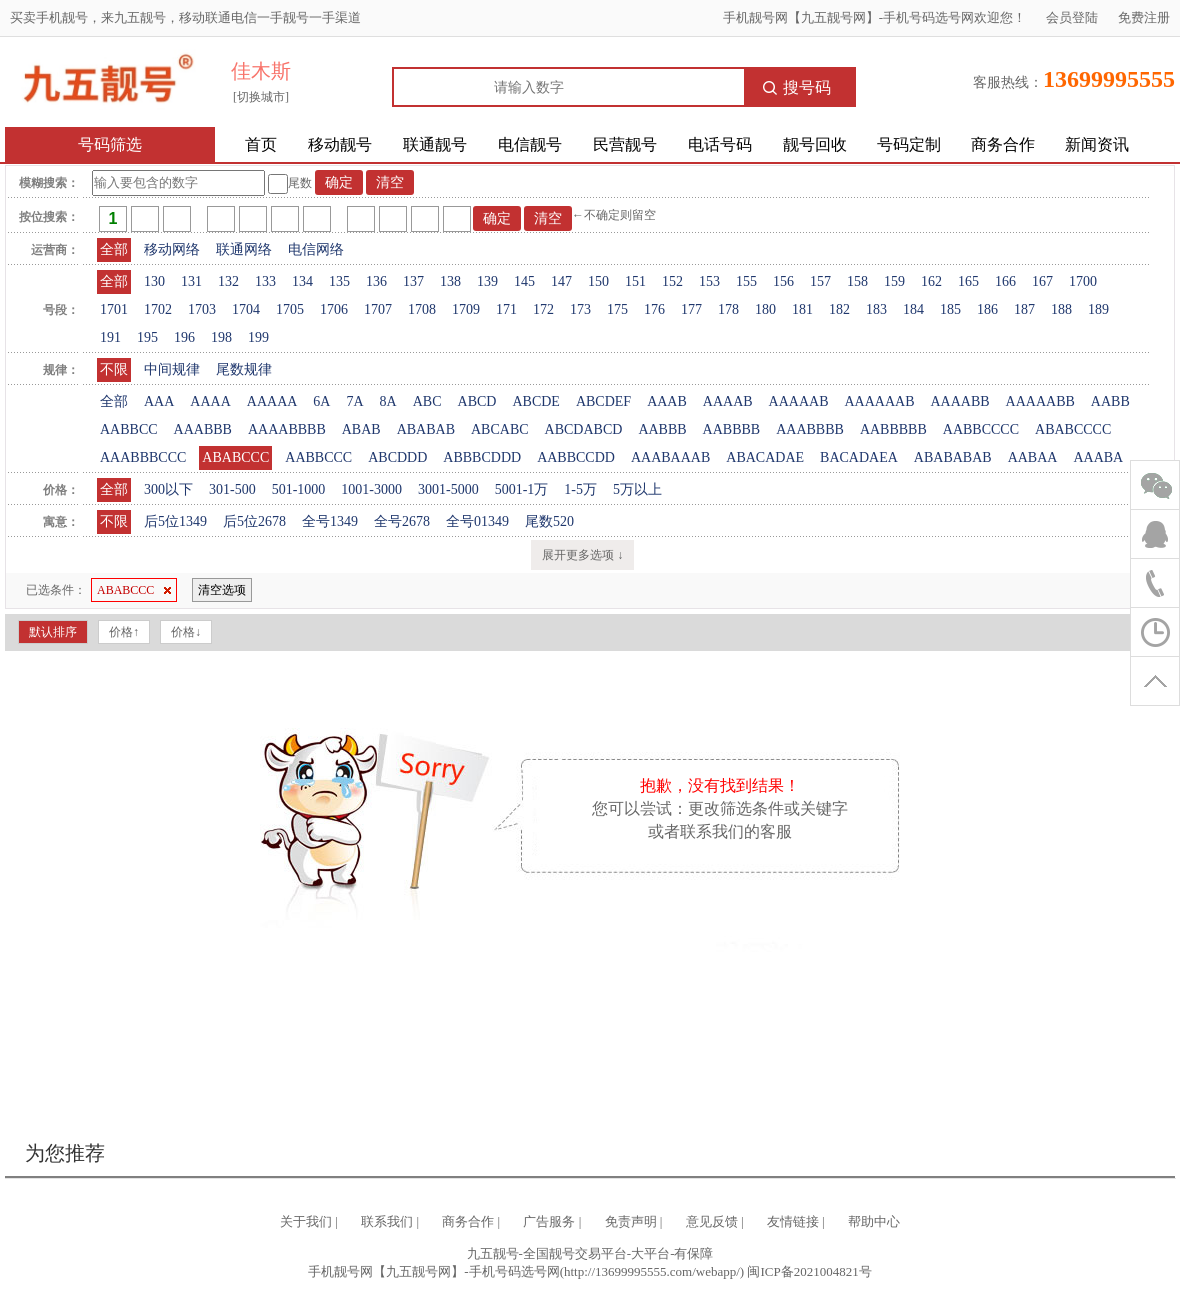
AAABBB (203, 429)
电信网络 (316, 249)
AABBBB (732, 429)
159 (894, 281)
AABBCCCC (981, 429)
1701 (114, 309)
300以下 (168, 489)
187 (1024, 309)
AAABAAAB (670, 457)
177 (691, 309)
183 (876, 309)
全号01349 (477, 521)
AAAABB (959, 401)
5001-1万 (522, 489)
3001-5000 (448, 489)
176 (654, 309)
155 (746, 281)
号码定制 (909, 144)
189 (1098, 309)
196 (184, 337)
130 (154, 281)
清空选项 (222, 590)
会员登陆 (1072, 17)
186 (987, 309)
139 (487, 281)
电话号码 (720, 144)
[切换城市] (261, 97)
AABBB (662, 429)
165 (968, 281)
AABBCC (129, 429)
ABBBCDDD (482, 457)
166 (1005, 281)
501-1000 (299, 489)
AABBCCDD (576, 457)
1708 (422, 309)
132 (228, 281)
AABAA (1033, 457)
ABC (427, 401)
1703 (202, 309)
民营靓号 (625, 144)
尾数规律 (244, 369)
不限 (114, 369)
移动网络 (172, 249)
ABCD (477, 401)
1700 (1083, 281)
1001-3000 (371, 489)
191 (110, 337)
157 (820, 281)
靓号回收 (815, 144)
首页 (261, 144)
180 (765, 309)
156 (783, 281)
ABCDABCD (584, 429)
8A (388, 401)
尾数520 (549, 521)
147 (561, 281)
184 (913, 309)
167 (1042, 281)
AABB (1110, 401)
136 (376, 281)
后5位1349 (175, 521)
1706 (334, 309)
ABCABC (500, 429)
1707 (378, 309)
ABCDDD (397, 457)
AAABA (1098, 457)
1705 (290, 309)
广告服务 (549, 1221)
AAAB (667, 401)
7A (354, 401)
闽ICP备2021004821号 (809, 1271)
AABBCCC (318, 457)
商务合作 (1003, 144)
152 (672, 281)
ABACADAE (765, 457)
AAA (159, 401)
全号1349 (330, 521)
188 (1061, 309)
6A (321, 401)
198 (221, 337)
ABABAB (426, 429)
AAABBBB (810, 429)
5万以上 (637, 489)
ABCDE (535, 401)
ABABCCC (235, 457)
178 (728, 309)
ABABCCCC (1073, 429)
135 (339, 281)
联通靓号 (435, 144)
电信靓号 (530, 144)
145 (524, 281)
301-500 (232, 489)
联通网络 (244, 249)
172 (543, 309)
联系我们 (387, 1221)
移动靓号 (340, 144)
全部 (114, 249)
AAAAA (272, 401)
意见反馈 (712, 1221)
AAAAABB (1040, 401)
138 (450, 281)
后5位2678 (254, 521)
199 (258, 337)
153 (709, 281)
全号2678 (402, 521)
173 (580, 309)
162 (931, 281)
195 (147, 337)
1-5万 (580, 489)
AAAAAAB (879, 401)
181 (802, 309)
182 (839, 309)
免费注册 (1144, 17)
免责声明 (631, 1221)
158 (857, 281)
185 (950, 309)
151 (635, 281)
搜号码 (797, 87)
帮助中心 (874, 1221)
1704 (246, 309)
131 (191, 281)
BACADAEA (859, 457)
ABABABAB (953, 457)
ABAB (361, 429)
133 (265, 281)
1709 (466, 309)
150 (598, 281)
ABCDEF (603, 401)
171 (506, 309)
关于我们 (306, 1221)
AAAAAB (799, 401)
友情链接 (793, 1221)
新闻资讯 (1097, 144)
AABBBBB (893, 429)
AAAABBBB (287, 429)
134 (302, 281)
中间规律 (172, 369)
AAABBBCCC (143, 457)
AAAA (210, 401)
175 (617, 309)
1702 (158, 309)
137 (413, 281)
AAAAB (728, 401)
